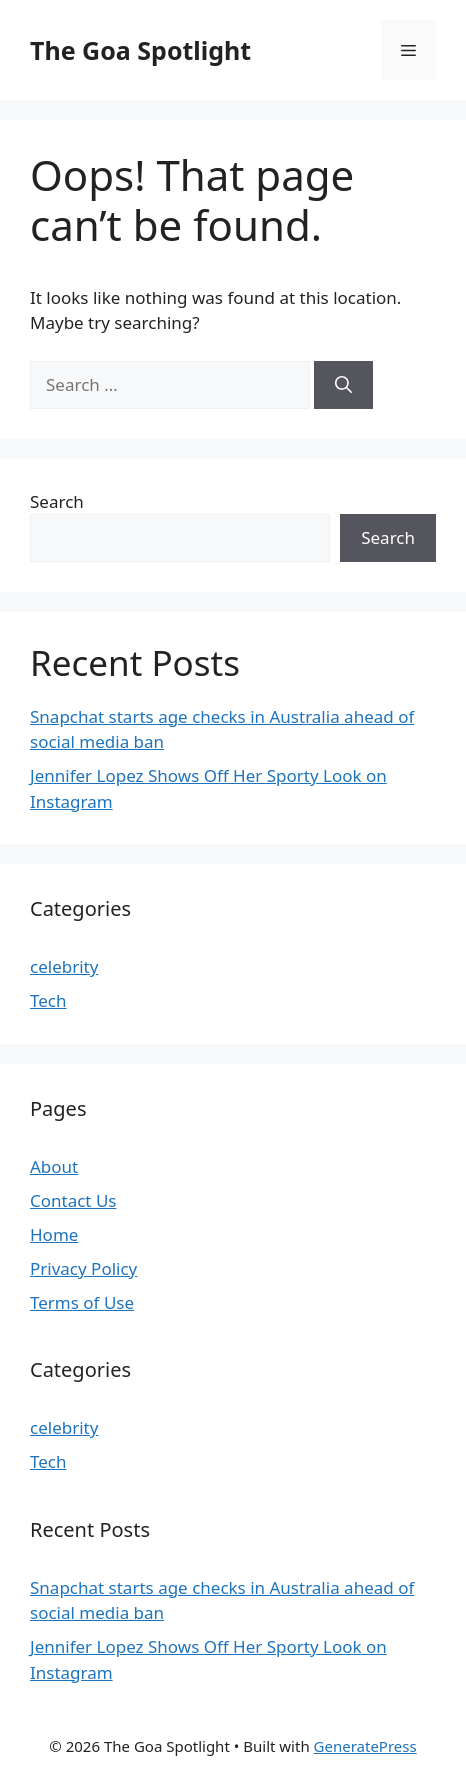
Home (54, 1234)
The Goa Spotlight (140, 50)
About (54, 1166)
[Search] (343, 385)
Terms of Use (82, 1302)
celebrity (64, 966)
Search (57, 501)
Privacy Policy (83, 1268)
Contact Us (73, 1200)
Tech (48, 1000)
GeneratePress (365, 1746)
